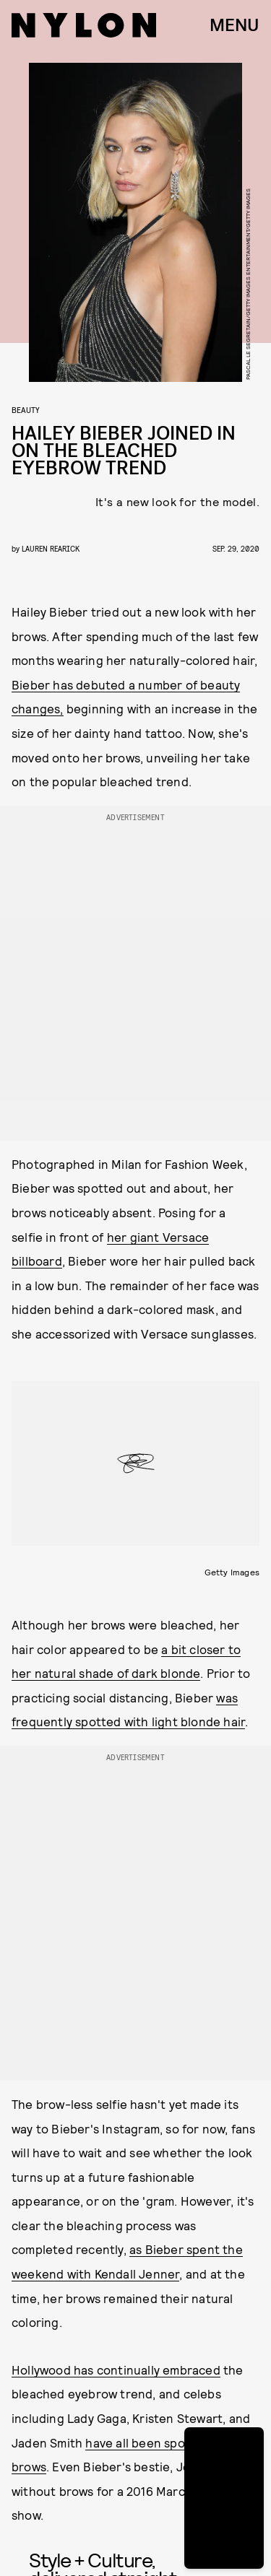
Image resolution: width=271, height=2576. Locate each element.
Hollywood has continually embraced (116, 2369)
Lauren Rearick (50, 548)
